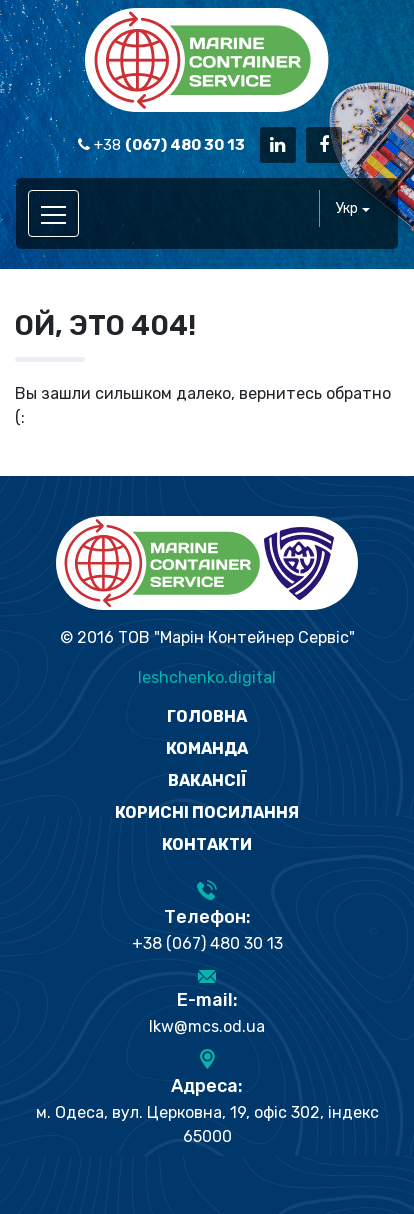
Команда (207, 748)
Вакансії (207, 780)
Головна (207, 716)
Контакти (207, 844)
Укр (347, 208)
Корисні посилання (207, 812)
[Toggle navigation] (53, 213)
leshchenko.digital (207, 677)
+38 (161, 145)
